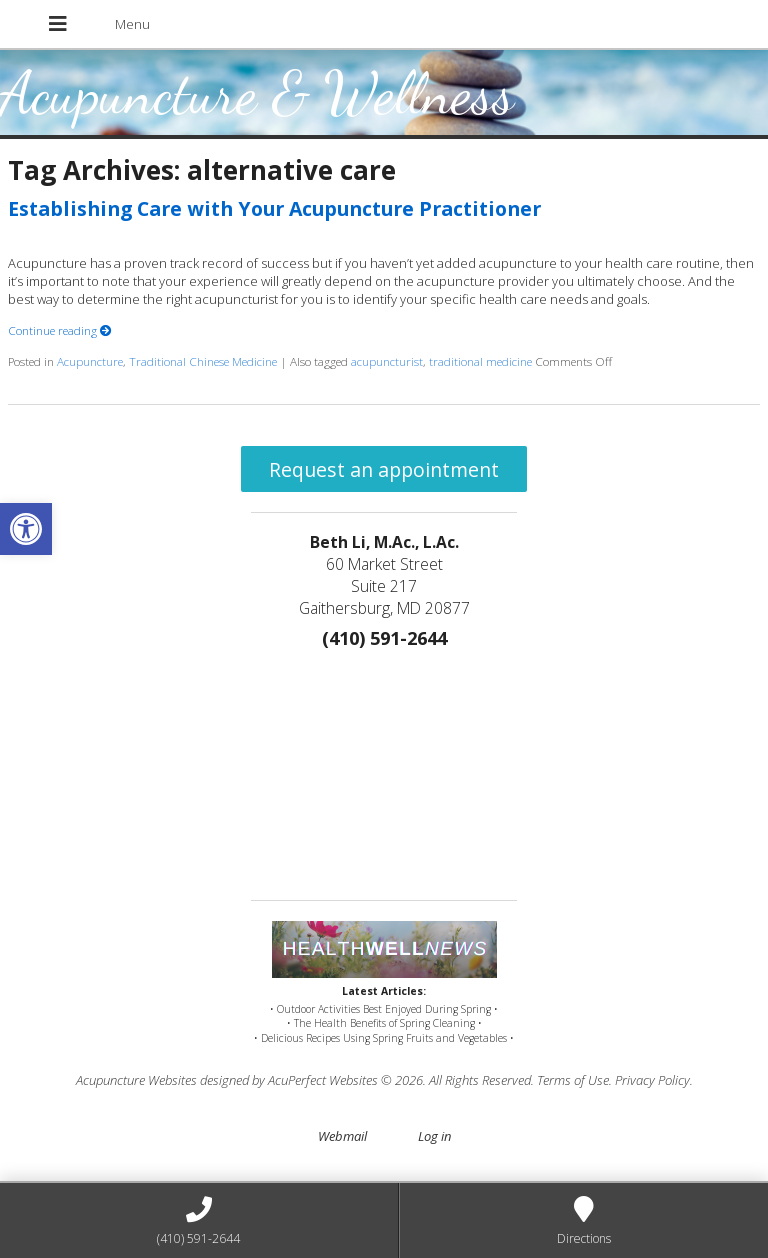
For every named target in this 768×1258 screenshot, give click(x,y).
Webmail (342, 1136)
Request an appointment (384, 469)
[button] (26, 529)
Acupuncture (90, 361)
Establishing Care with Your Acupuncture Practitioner (274, 208)
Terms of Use (573, 1080)
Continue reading (60, 330)
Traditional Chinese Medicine (203, 361)
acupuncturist (387, 361)
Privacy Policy (652, 1080)
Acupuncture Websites (136, 1080)
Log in (434, 1136)
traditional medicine (480, 361)
